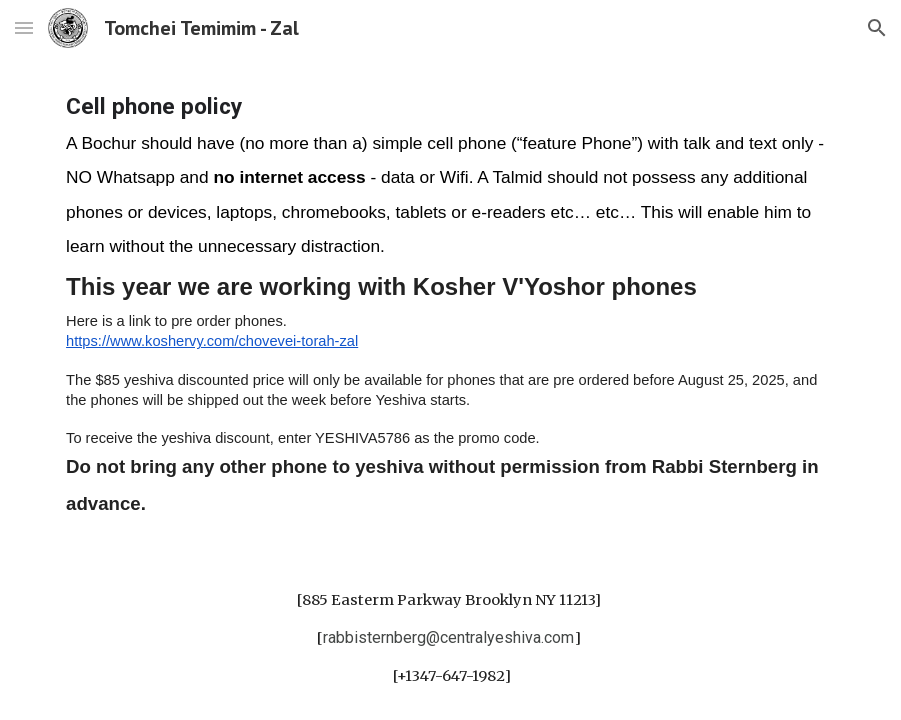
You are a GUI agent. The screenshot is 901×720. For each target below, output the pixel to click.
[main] (450, 305)
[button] (24, 27)
